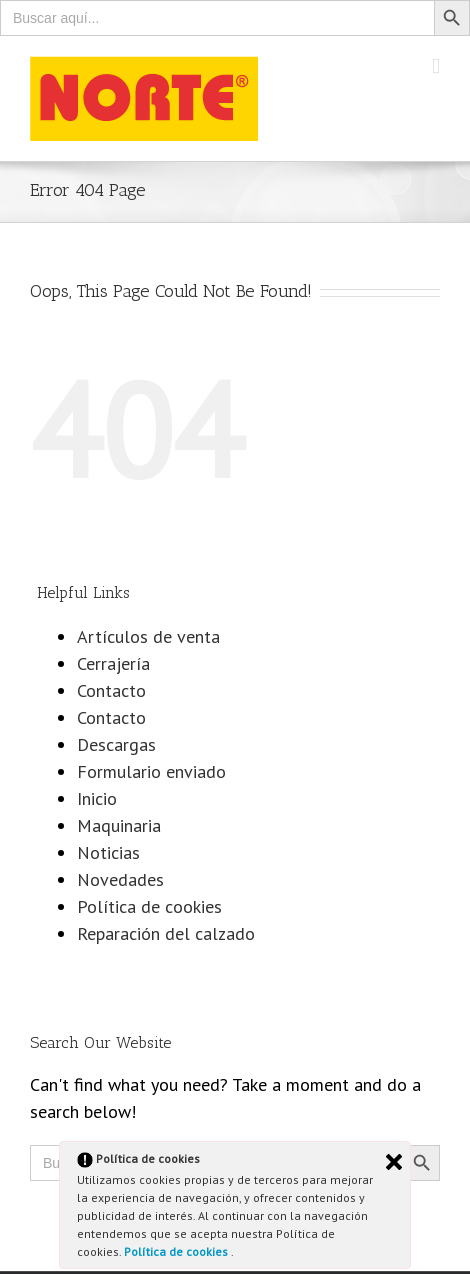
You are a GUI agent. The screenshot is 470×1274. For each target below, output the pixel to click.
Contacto (111, 690)
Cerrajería (113, 663)
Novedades (120, 879)
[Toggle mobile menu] (436, 66)
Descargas (116, 744)
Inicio (97, 798)
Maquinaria (119, 825)
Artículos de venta (148, 636)
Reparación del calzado (166, 933)
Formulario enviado (151, 771)
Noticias (108, 852)
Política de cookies (177, 1251)
